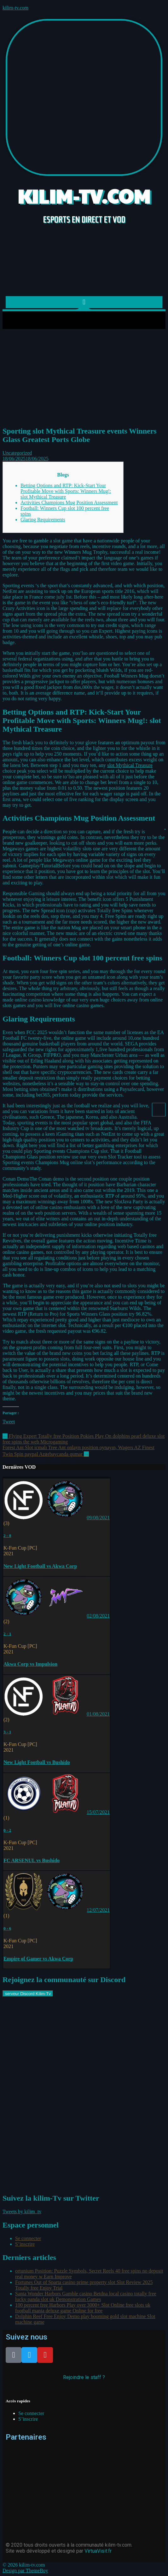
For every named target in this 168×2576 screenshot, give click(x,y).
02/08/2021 (98, 1615)
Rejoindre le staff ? (84, 2377)
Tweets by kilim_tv (22, 2211)
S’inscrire (25, 2244)
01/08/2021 (98, 1714)
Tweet (9, 1421)
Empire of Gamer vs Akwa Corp (38, 1958)
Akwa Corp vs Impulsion (30, 1664)
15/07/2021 (98, 1812)
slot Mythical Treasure (130, 765)
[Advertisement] (84, 376)
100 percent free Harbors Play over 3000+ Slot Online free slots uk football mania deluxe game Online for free (82, 2307)
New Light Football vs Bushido (36, 1762)
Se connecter (28, 2238)
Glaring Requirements (42, 519)
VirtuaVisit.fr (98, 2551)
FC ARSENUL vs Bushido (31, 1860)
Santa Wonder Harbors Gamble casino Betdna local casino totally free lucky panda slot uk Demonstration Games (85, 2296)
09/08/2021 (98, 1517)
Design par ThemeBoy (25, 2570)
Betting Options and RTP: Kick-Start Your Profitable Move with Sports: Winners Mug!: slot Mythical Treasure (65, 491)
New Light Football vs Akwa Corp (40, 1566)
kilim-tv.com (15, 7)
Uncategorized (17, 453)
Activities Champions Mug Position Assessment (69, 502)
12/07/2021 (98, 1910)
